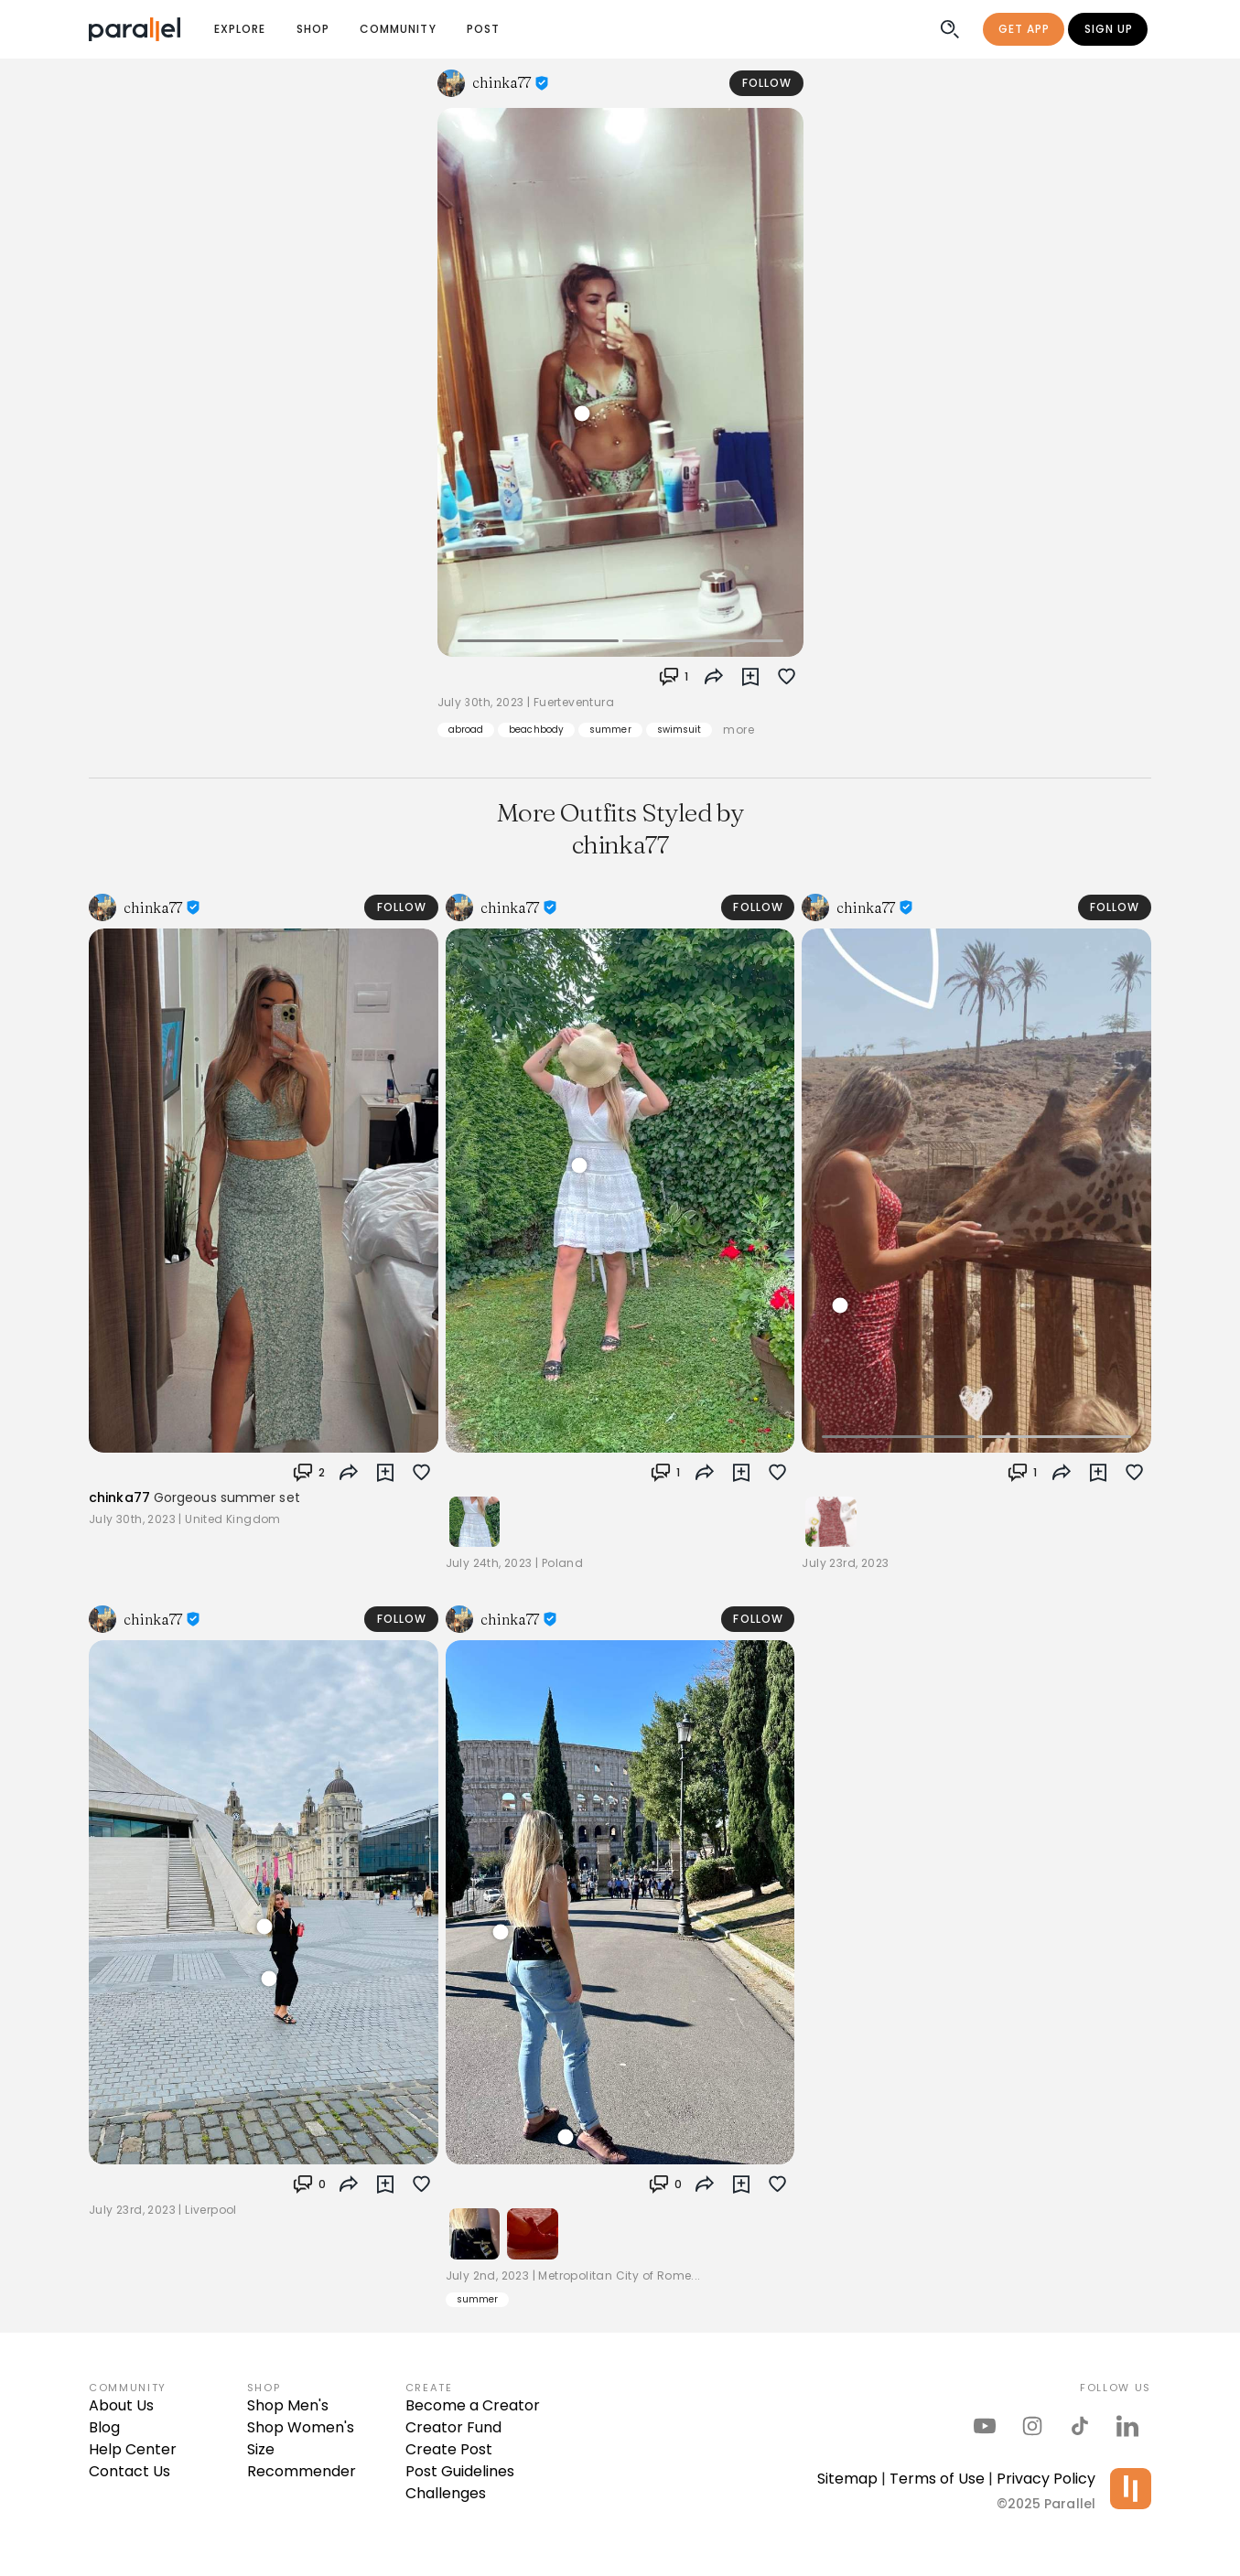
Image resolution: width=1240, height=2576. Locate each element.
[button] (750, 676)
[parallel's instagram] (1032, 2426)
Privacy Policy (1046, 2478)
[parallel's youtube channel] (984, 2426)
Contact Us (129, 2471)
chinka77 (119, 1497)
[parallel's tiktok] (1080, 2426)
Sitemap (847, 2478)
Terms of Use (937, 2478)
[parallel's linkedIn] (1127, 2426)
